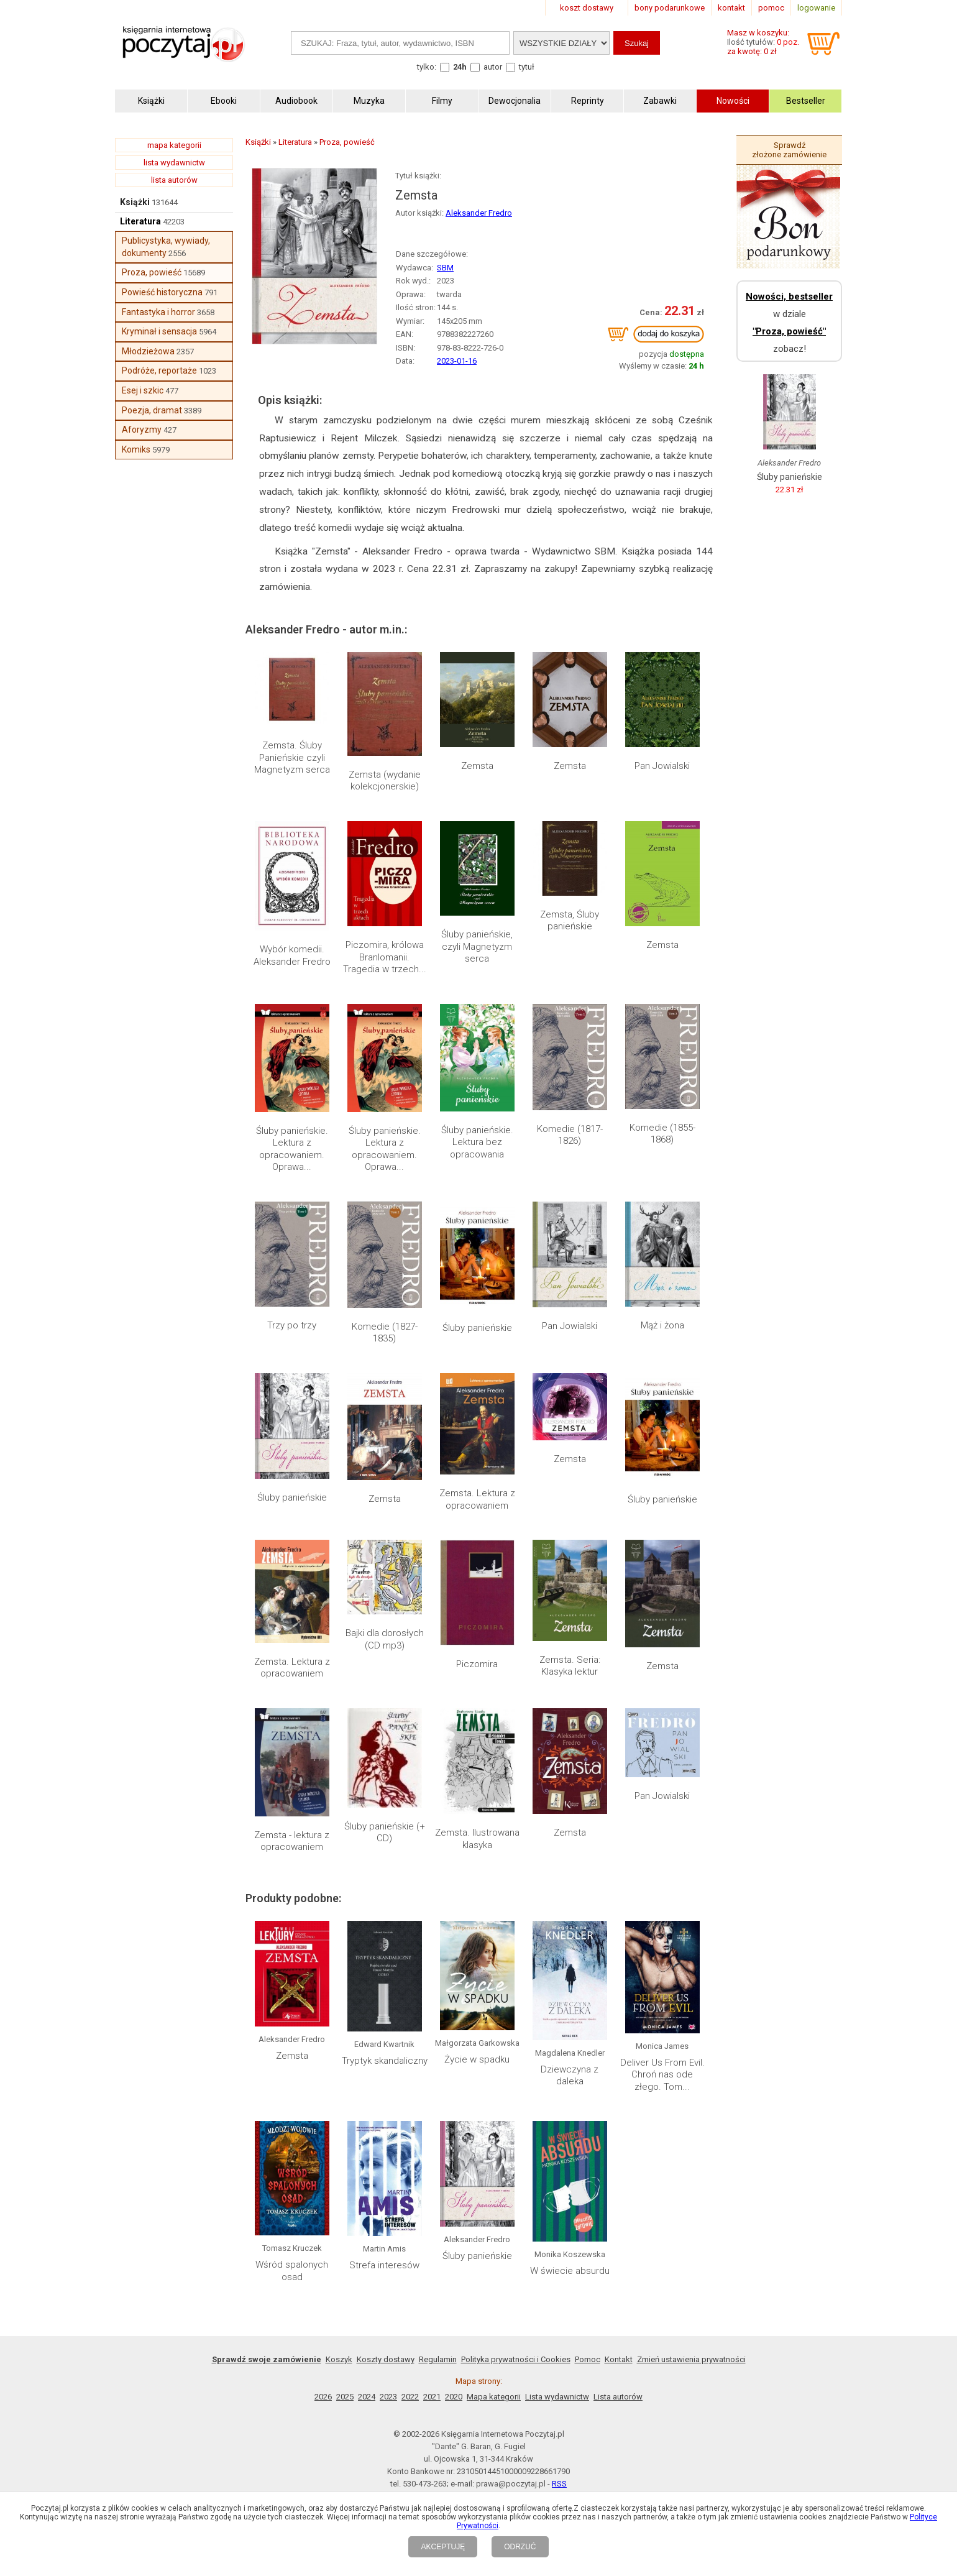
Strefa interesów (384, 2265)
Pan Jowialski (662, 765)
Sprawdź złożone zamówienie (789, 149)
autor (492, 66)
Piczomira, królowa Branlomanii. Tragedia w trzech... (384, 957)
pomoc (771, 7)
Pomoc (587, 2359)
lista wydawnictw (174, 162)
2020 (453, 2396)
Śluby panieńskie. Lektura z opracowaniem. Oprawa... (292, 1149)
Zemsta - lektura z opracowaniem (291, 1841)
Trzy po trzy (291, 1325)
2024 (366, 2396)
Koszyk (339, 2359)
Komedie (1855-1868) (662, 1134)
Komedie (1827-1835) (385, 1333)
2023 (388, 2396)
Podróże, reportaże (159, 370)
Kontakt (619, 2359)
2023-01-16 (457, 361)
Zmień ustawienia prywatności (691, 2359)
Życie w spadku (477, 2059)
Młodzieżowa (148, 351)
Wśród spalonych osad (291, 2271)
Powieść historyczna (162, 292)
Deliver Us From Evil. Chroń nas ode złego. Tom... (662, 2074)
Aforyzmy (142, 430)
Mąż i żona (662, 1325)
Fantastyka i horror (158, 312)
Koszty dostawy (385, 2359)
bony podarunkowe (669, 7)
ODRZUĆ (520, 2546)
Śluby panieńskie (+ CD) (384, 1832)
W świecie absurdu (570, 2270)
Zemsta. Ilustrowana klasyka (477, 1839)
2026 (323, 2396)
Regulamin (438, 2359)
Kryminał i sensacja (159, 331)
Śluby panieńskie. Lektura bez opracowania (477, 1142)
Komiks (136, 449)
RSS (559, 2483)
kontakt (731, 7)
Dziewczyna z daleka (569, 2075)
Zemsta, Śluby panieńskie (569, 920)
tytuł (526, 66)
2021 (432, 2396)
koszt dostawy (586, 7)
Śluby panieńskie (477, 1327)
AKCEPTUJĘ (443, 2546)
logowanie (816, 7)
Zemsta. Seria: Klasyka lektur (569, 1666)
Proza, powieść (151, 272)
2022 (410, 2396)
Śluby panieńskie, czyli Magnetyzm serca (477, 946)
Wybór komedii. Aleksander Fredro (292, 955)
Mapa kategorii (494, 2396)
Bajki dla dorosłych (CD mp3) (385, 1639)
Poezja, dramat (152, 410)
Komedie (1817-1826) (570, 1135)
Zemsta (477, 765)
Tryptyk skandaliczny (385, 2060)
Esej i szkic (142, 390)
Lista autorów (618, 2396)
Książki (135, 202)
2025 (345, 2396)
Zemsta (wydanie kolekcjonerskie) (385, 781)
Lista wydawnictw (557, 2396)
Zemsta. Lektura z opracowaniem (477, 1499)
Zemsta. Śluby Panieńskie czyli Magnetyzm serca (292, 757)
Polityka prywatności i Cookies (515, 2359)
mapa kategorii (174, 145)
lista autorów (174, 180)
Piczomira (477, 1664)
